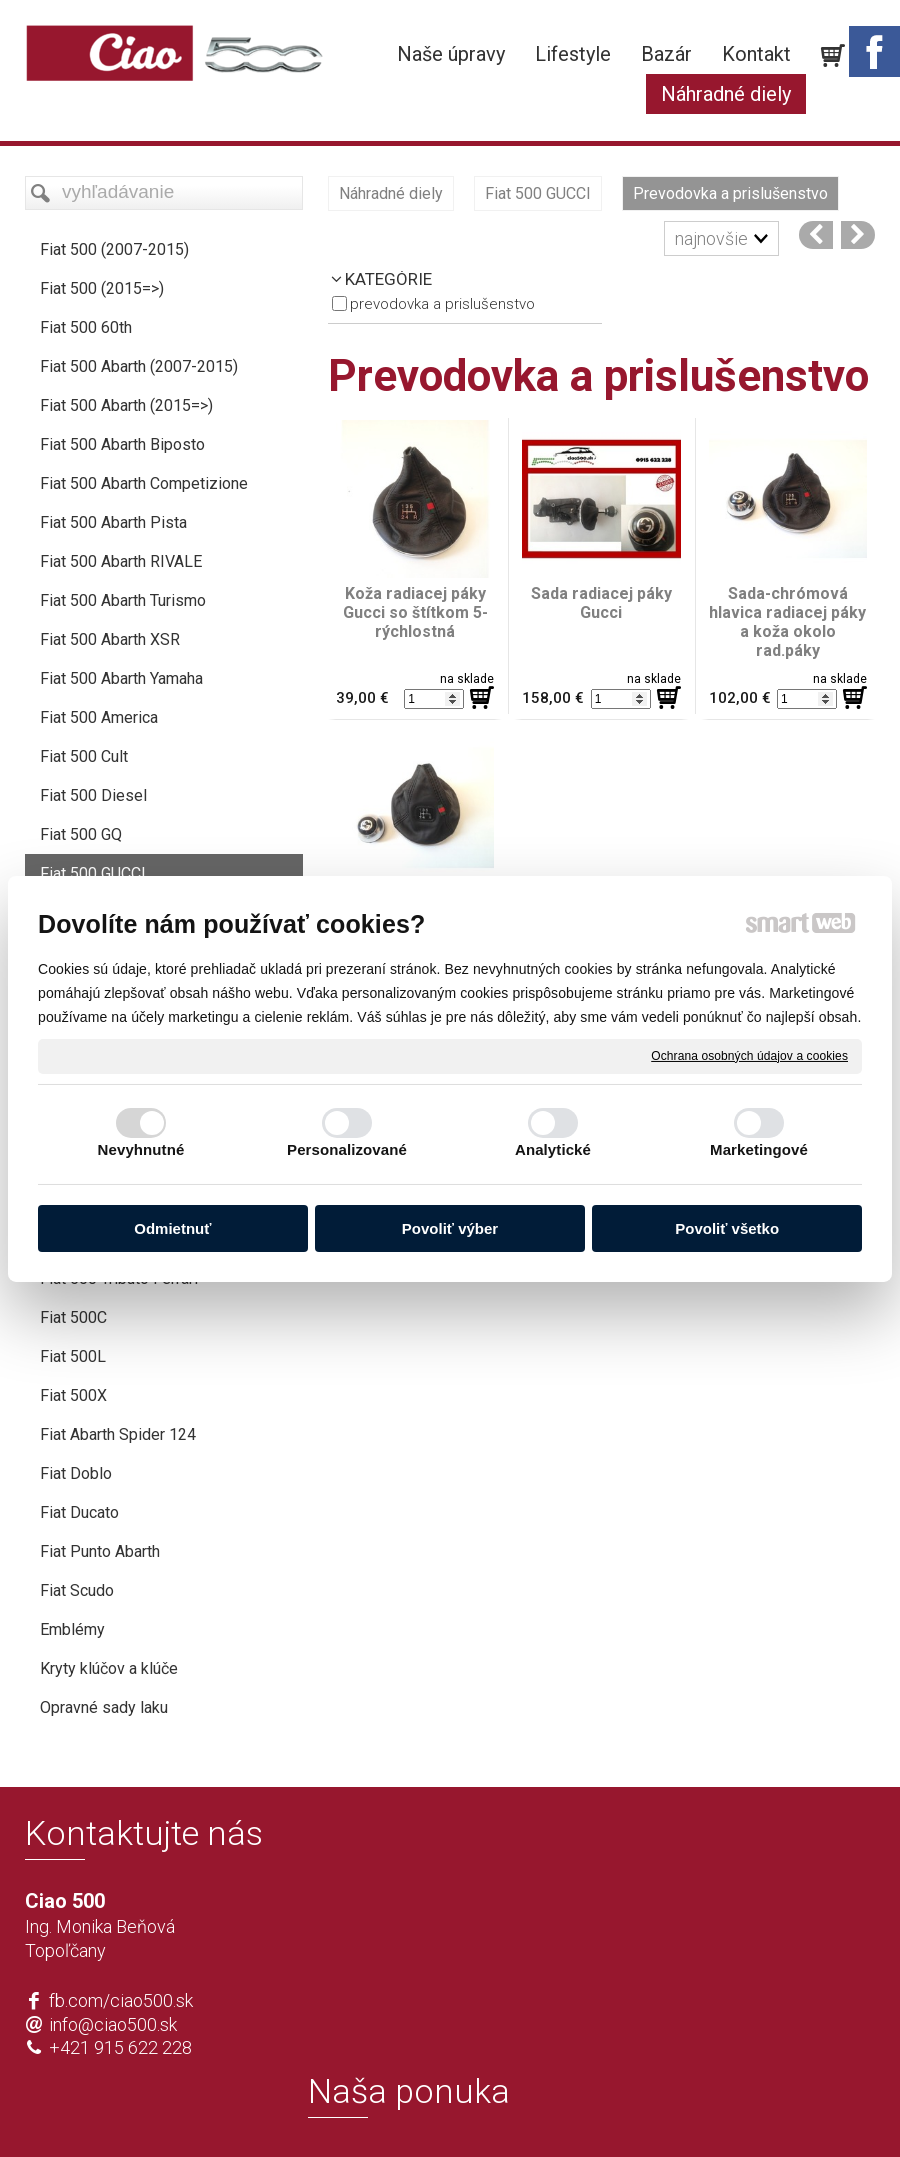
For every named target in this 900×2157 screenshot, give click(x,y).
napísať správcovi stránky (392, 2109)
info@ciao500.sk (113, 2024)
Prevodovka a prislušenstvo (442, 304)
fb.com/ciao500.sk (121, 2000)
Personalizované (347, 1149)
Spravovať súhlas (746, 2109)
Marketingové (759, 1149)
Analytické (553, 1149)
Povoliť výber (450, 1228)
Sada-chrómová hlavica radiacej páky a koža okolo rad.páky (789, 622)
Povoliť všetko (727, 1228)
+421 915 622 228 (120, 2047)
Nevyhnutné (141, 1149)
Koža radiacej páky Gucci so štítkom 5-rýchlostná (416, 612)
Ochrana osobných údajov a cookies (749, 1055)
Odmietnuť (172, 1228)
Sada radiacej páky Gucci (603, 603)
